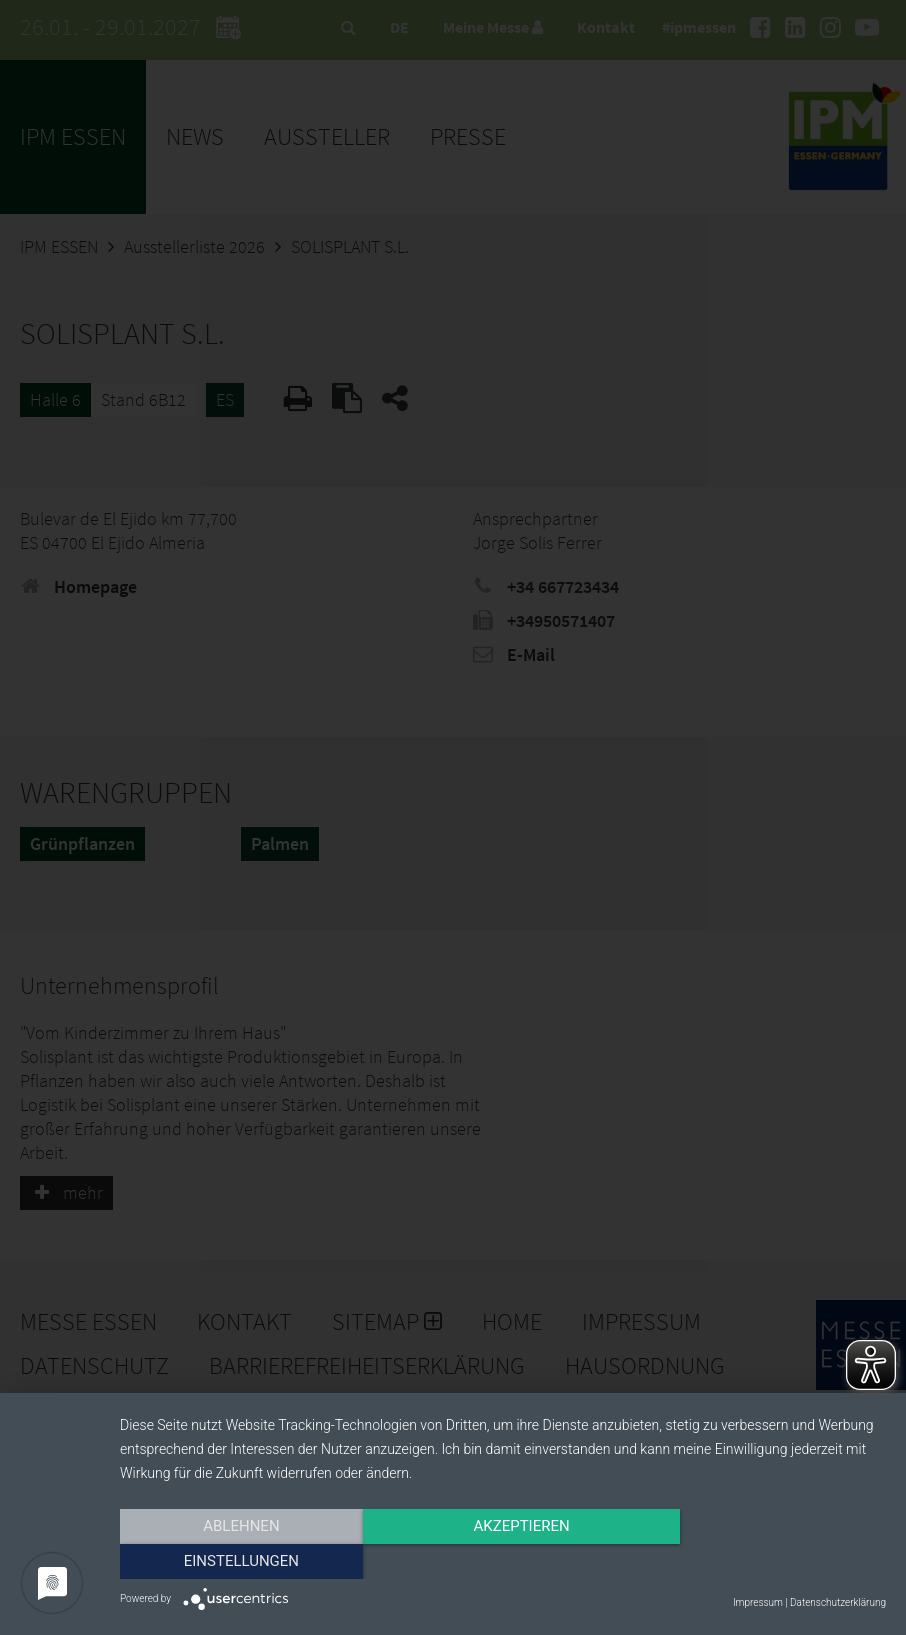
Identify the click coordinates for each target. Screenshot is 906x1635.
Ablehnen (235, 1562)
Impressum (758, 1602)
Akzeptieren (503, 1562)
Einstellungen (770, 1562)
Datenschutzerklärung (838, 1602)
